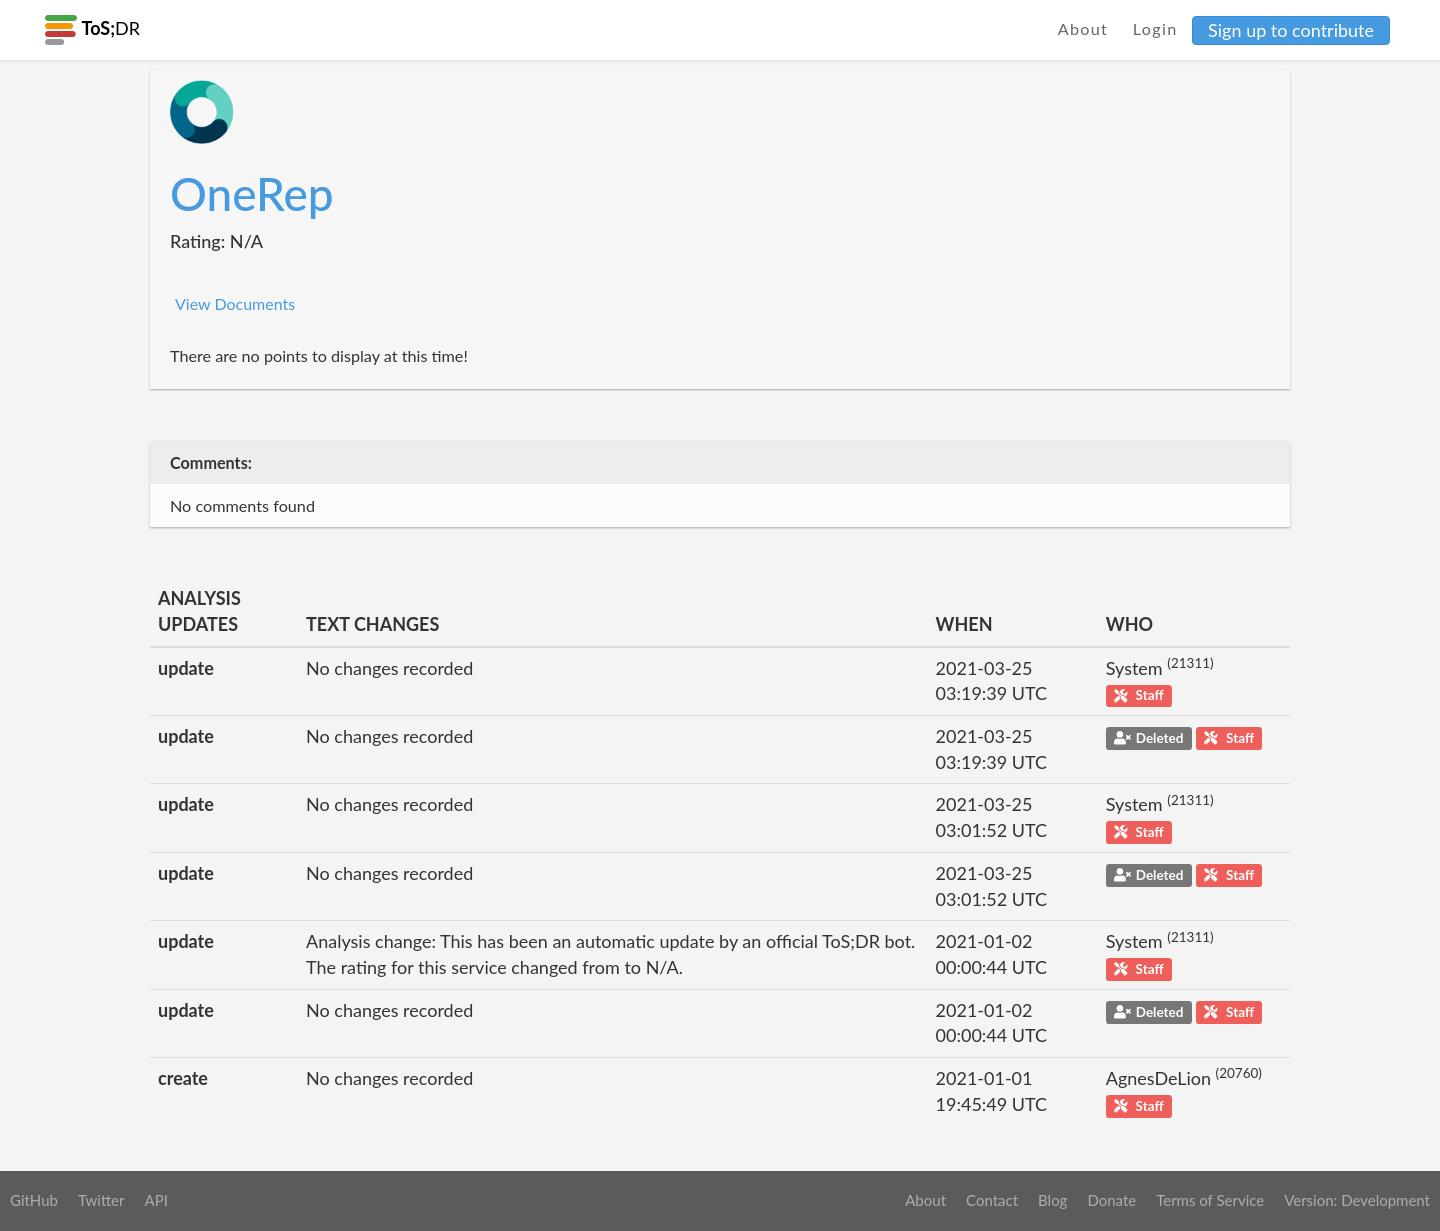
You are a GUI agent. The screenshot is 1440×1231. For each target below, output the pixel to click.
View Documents (235, 303)
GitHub (34, 1200)
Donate (1111, 1200)
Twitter (101, 1200)
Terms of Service (1210, 1200)
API (155, 1200)
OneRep (252, 193)
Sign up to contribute (1291, 30)
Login (1155, 28)
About (1083, 28)
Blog (1052, 1200)
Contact (992, 1200)
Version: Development (1357, 1200)
